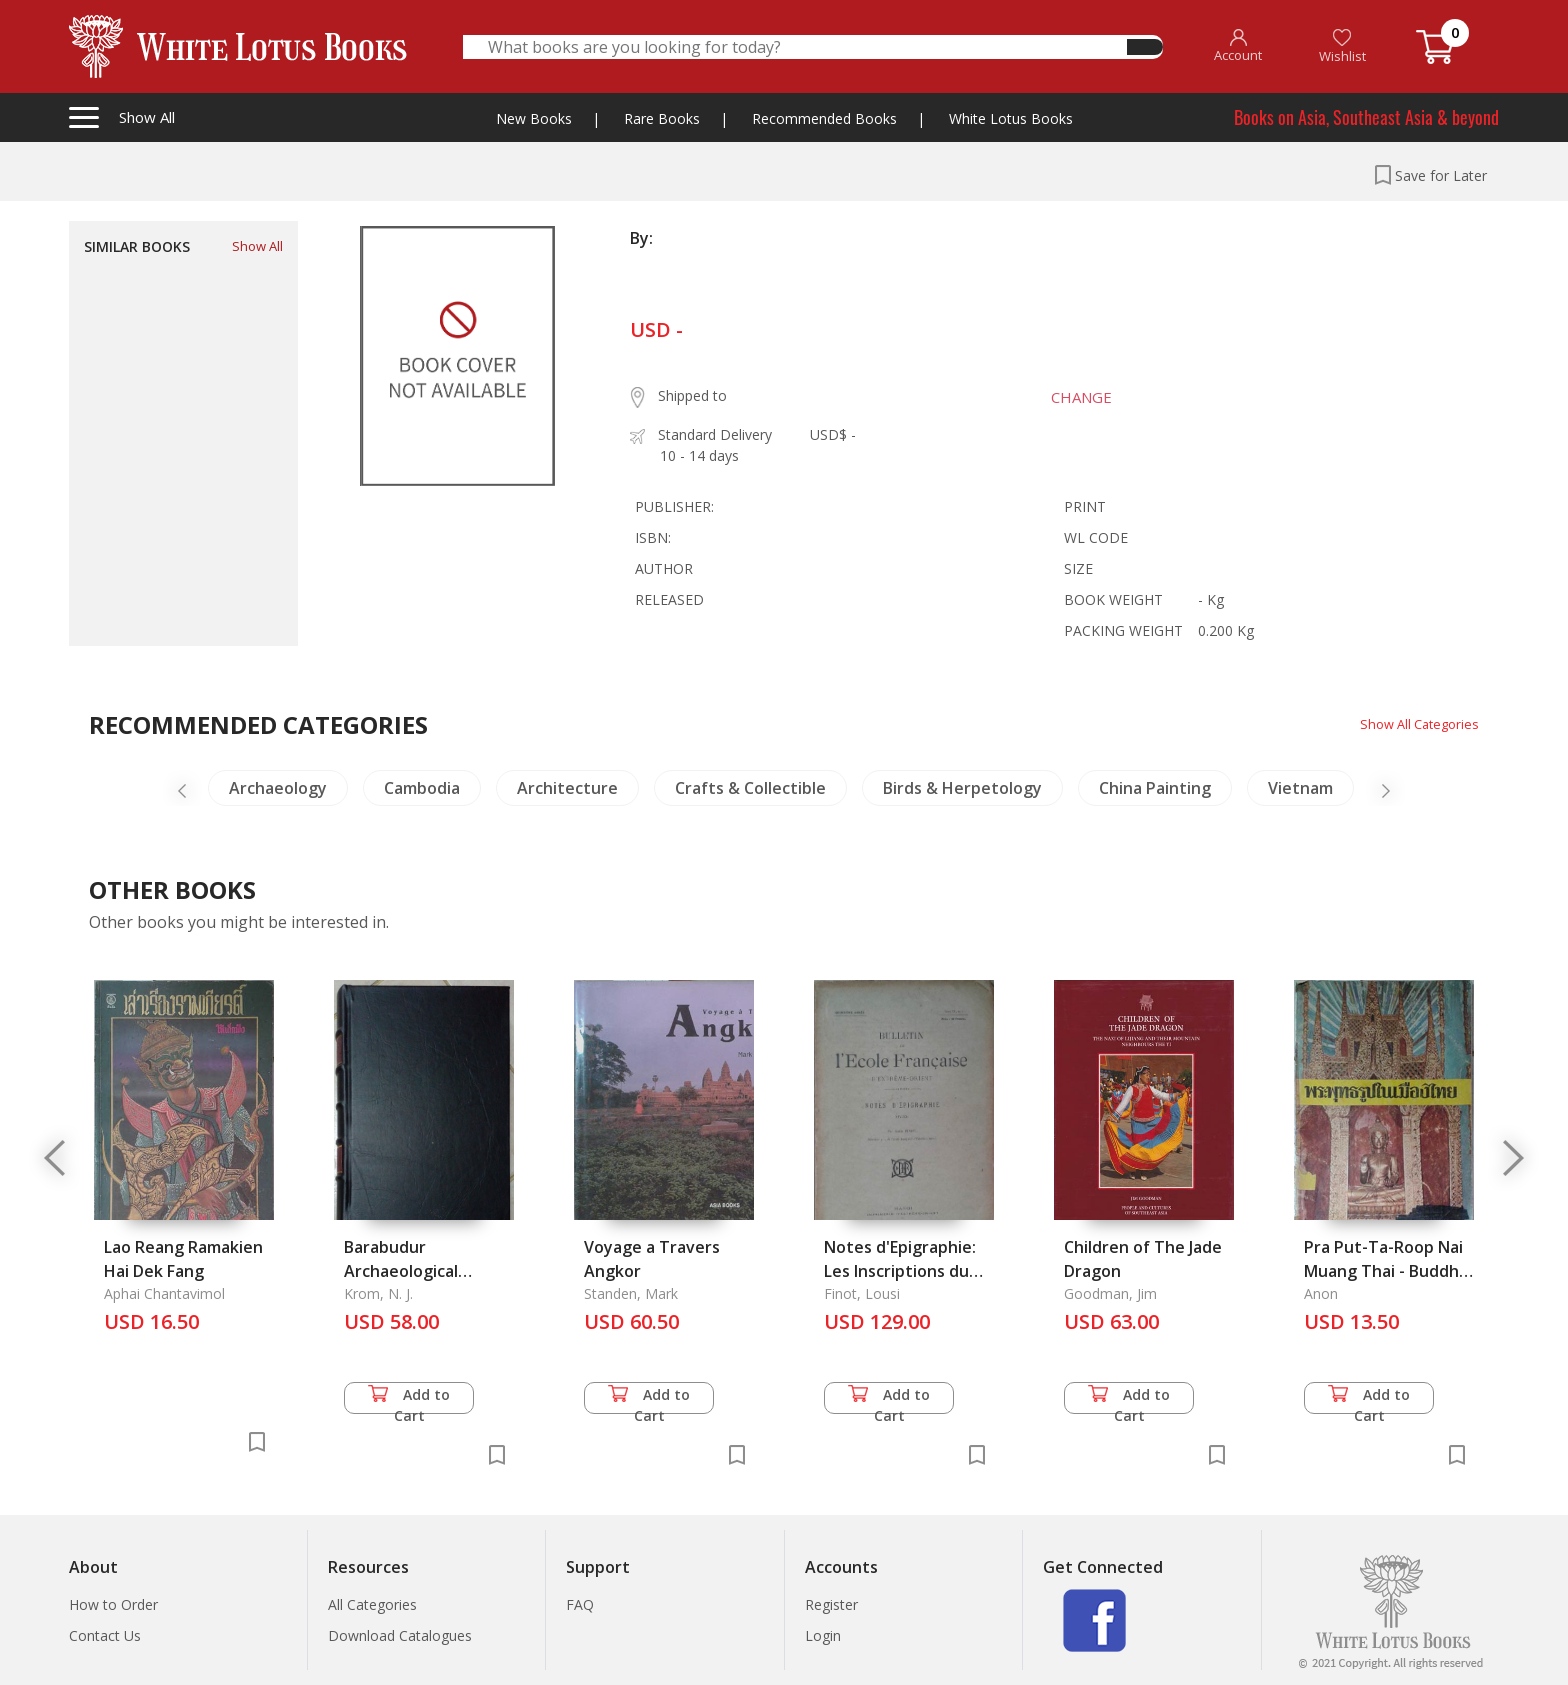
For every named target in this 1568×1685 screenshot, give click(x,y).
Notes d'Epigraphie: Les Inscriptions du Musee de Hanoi (900, 1271)
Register (831, 1604)
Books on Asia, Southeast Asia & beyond (1366, 117)
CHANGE (1070, 397)
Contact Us (105, 1635)
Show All (257, 246)
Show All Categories (1414, 723)
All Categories (372, 1604)
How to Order (113, 1604)
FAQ (580, 1604)
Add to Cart (409, 1399)
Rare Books (662, 118)
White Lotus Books (1011, 118)
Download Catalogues (400, 1635)
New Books (534, 118)
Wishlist (1342, 46)
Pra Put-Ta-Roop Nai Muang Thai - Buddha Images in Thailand (1386, 1271)
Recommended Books (824, 118)
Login (823, 1635)
